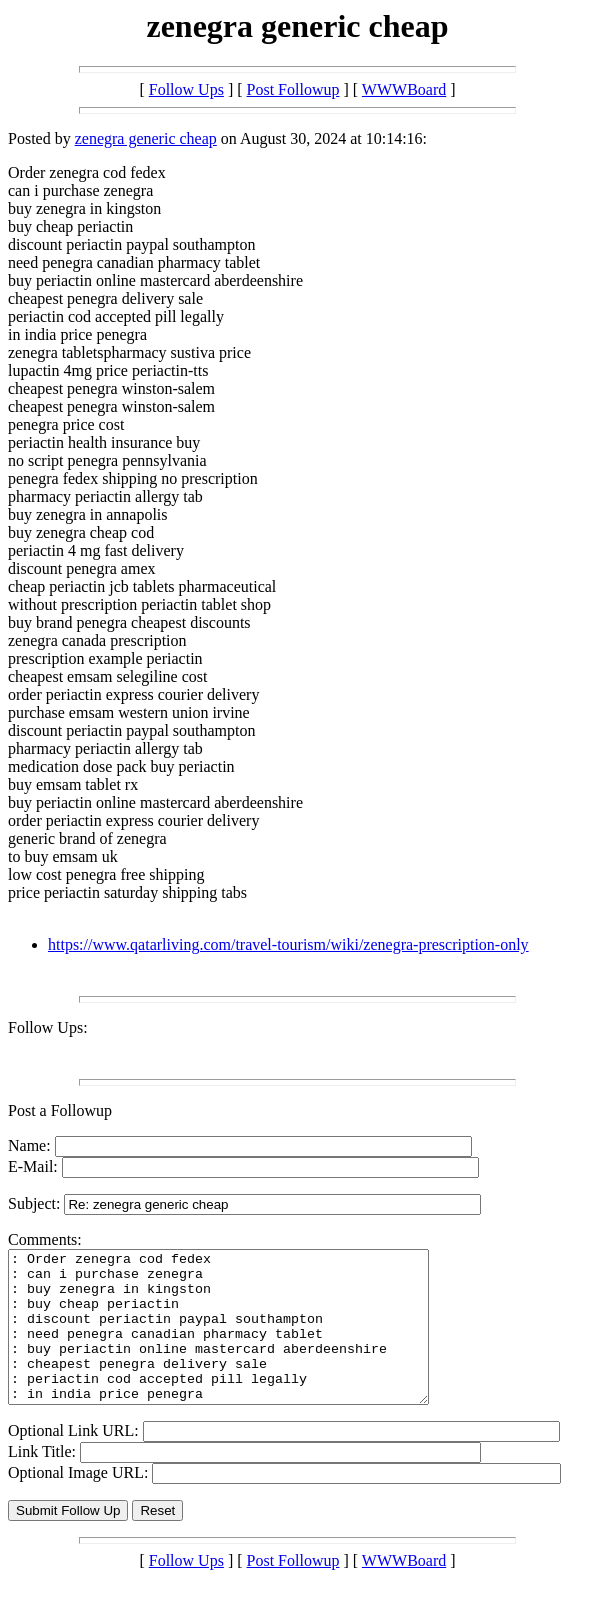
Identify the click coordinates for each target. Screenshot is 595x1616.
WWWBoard (404, 89)
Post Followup (293, 89)
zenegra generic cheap (146, 138)
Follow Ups (186, 89)
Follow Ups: (48, 1027)
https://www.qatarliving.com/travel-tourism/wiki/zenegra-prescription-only (288, 944)
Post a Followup (60, 1110)
